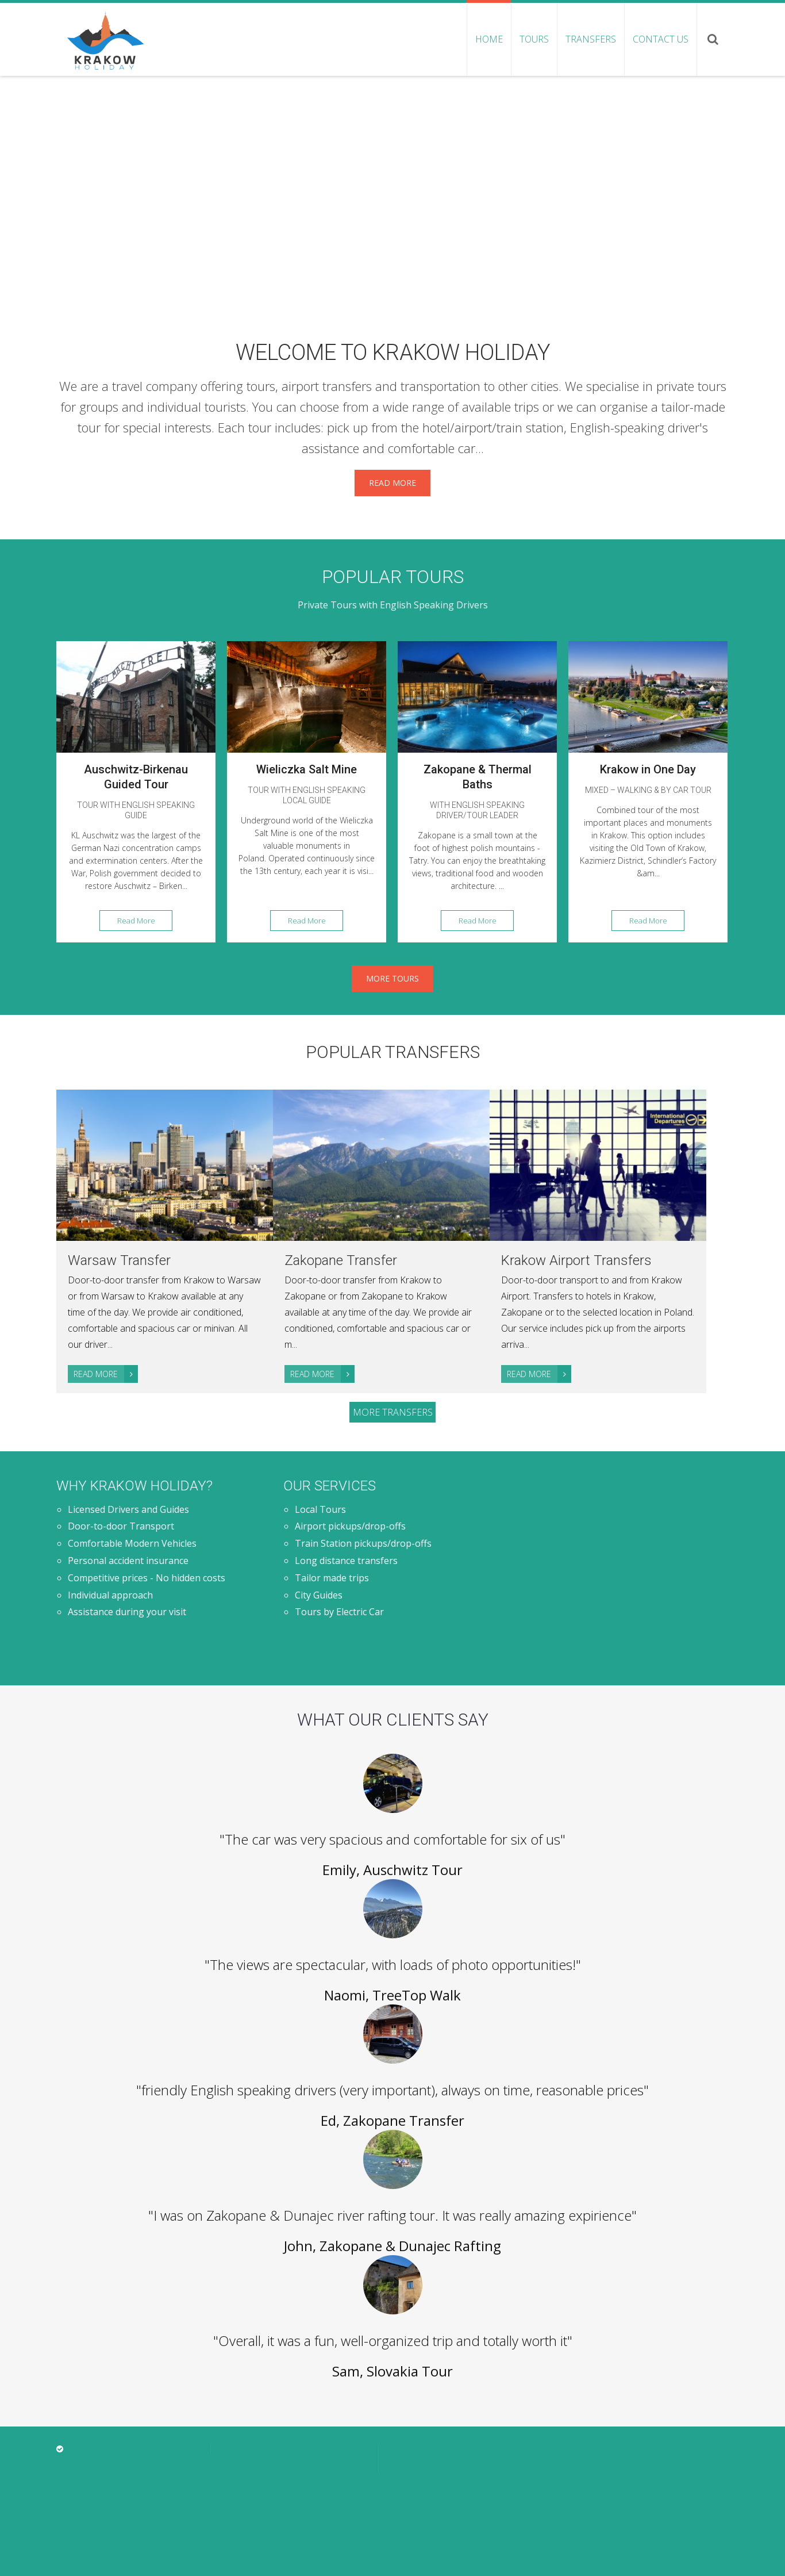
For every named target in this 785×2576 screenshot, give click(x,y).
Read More (392, 482)
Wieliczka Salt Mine (306, 769)
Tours (534, 39)
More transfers (393, 1412)
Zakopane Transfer (340, 1260)
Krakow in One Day (648, 769)
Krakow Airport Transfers (576, 1260)
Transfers (590, 39)
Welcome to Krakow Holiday (393, 352)
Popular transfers (393, 1052)
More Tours (392, 978)
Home (489, 39)
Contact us (660, 39)
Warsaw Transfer (119, 1260)
